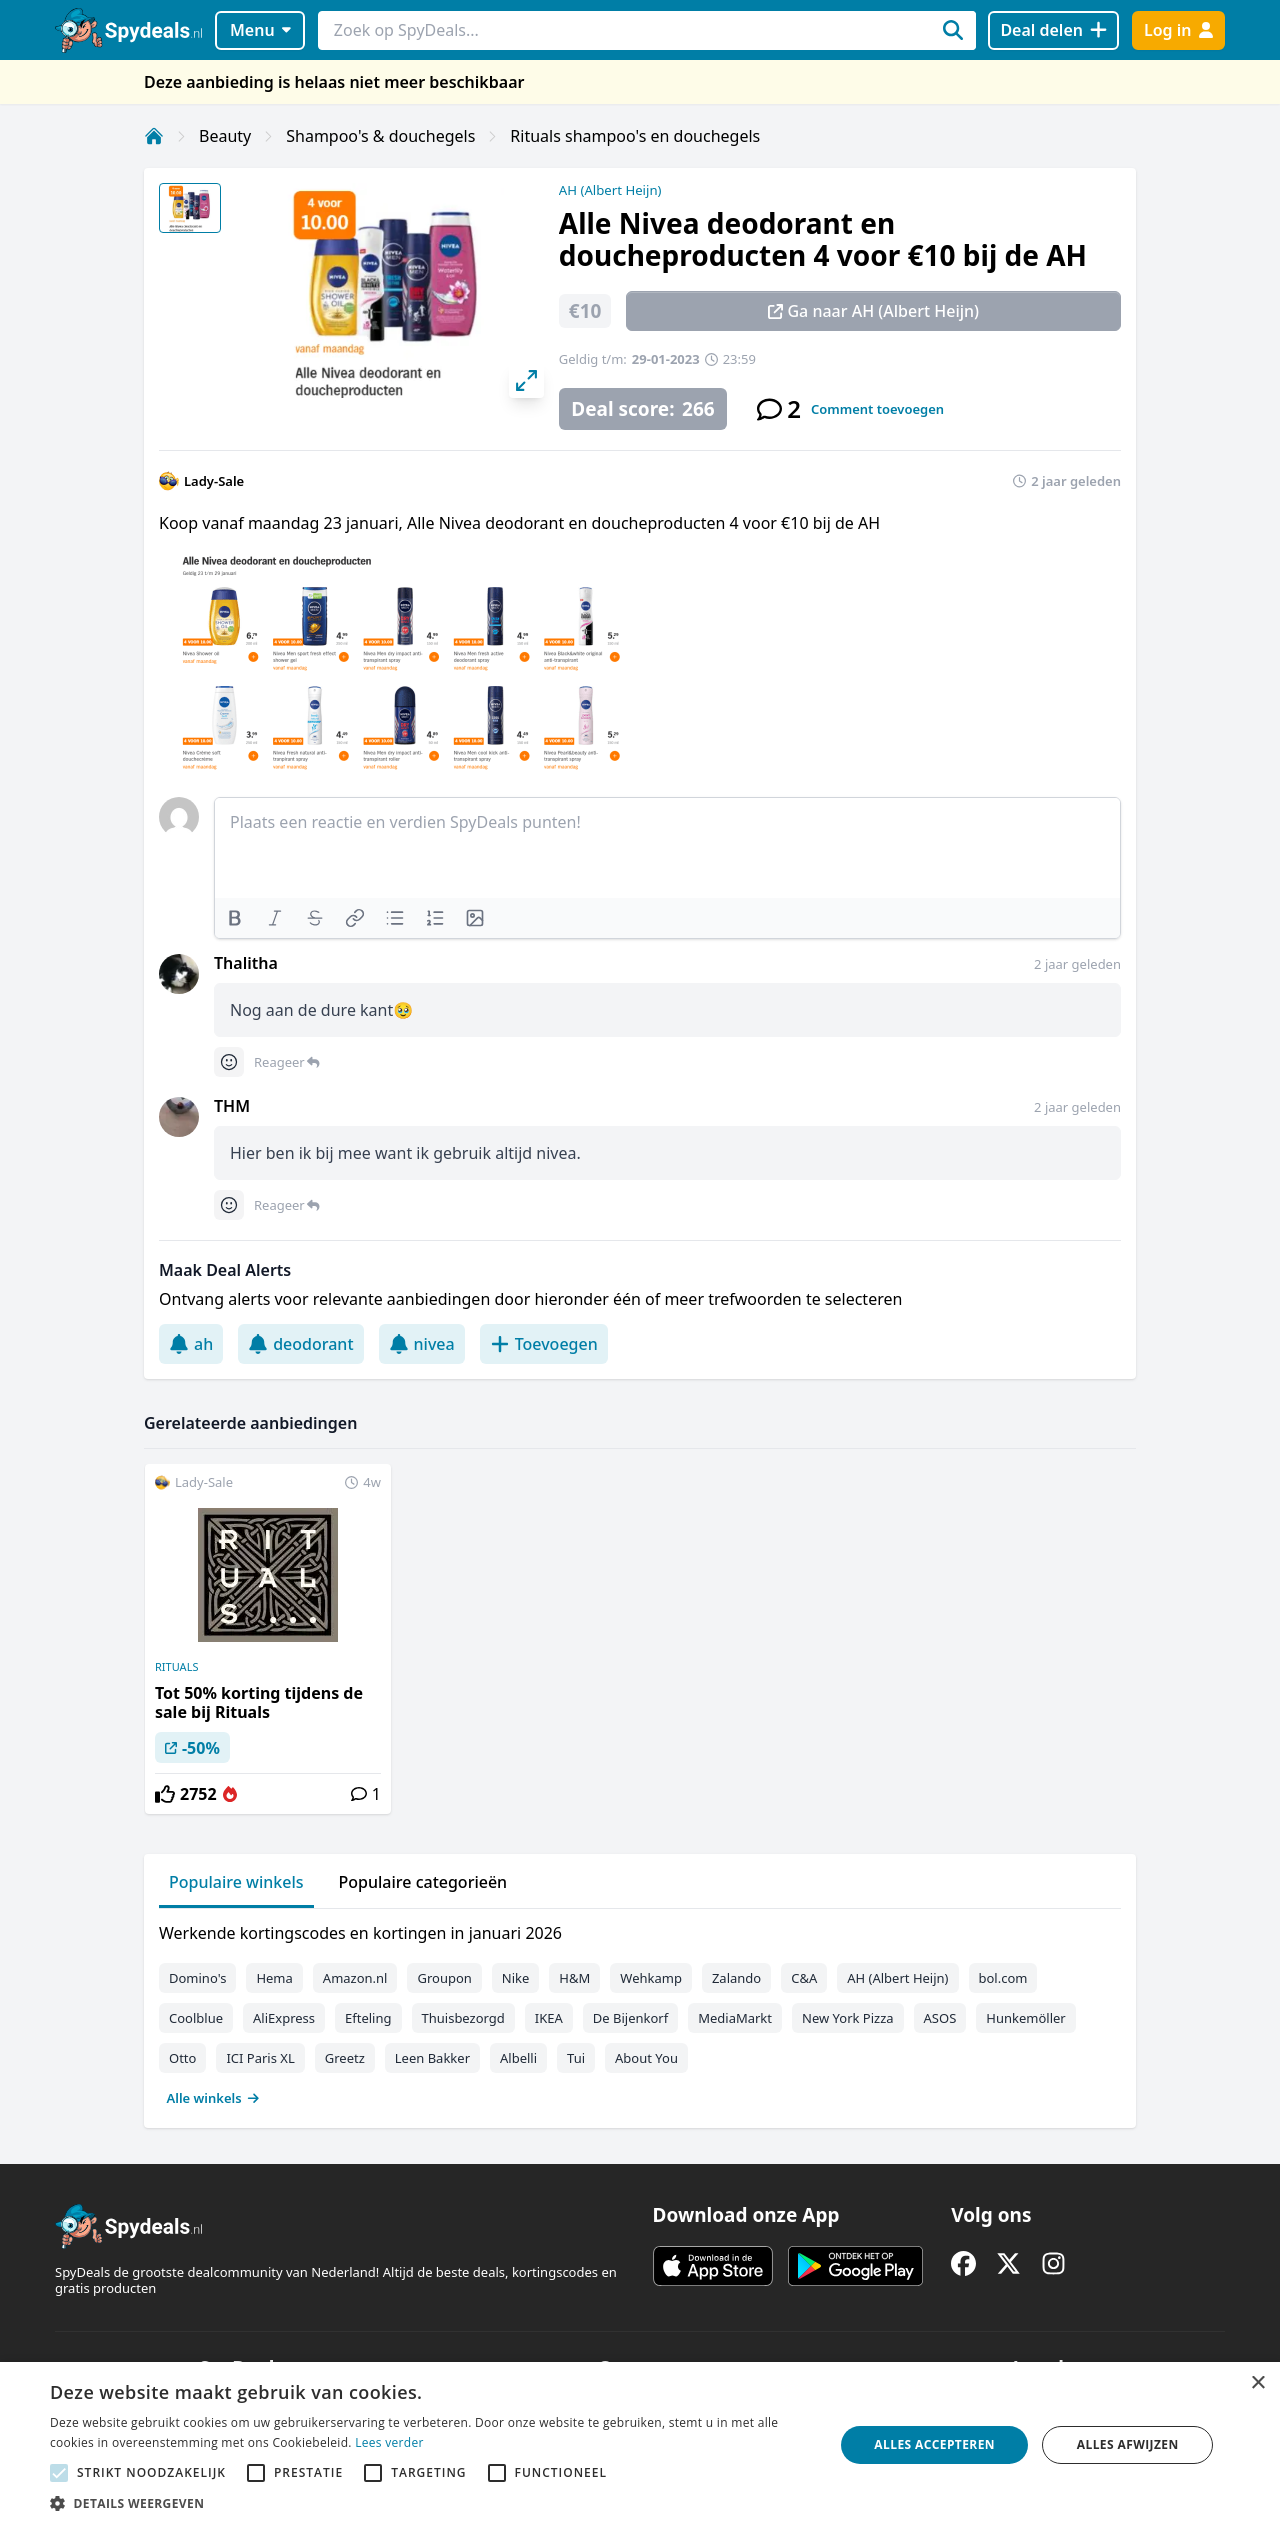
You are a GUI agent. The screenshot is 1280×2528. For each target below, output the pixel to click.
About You (646, 2058)
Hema (274, 1978)
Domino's (197, 1978)
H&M (574, 1978)
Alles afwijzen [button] (1128, 2444)
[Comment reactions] (229, 1062)
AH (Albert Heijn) (610, 190)
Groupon (444, 1978)
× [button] (1257, 2383)
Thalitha (246, 963)
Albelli (518, 2058)
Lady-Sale (214, 481)
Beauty (225, 136)
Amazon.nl (355, 1978)
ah (191, 1344)
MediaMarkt (735, 2018)
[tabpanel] (640, 2011)
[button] (430, 2503)
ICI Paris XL (260, 2058)
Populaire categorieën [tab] (423, 1882)
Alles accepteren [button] (934, 2444)
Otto (182, 2058)
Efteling (368, 2018)
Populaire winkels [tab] (236, 1882)
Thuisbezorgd (463, 2018)
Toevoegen (544, 1344)
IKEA (549, 2018)
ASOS (940, 2018)
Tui (576, 2058)
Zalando (736, 1978)
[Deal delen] (1053, 30)
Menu (260, 30)
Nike (516, 1978)
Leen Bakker (432, 2058)
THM (232, 1106)
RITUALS (176, 1667)
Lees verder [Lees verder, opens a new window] (389, 2442)
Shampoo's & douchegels (380, 136)
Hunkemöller (1025, 2018)
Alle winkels (213, 2098)
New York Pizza (848, 2018)
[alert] (640, 2445)
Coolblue (196, 2018)
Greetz (345, 2058)
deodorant (300, 1344)
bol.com (1003, 1978)
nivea (422, 1344)
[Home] (154, 136)
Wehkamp (651, 1978)
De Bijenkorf (630, 2018)
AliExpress (284, 2018)
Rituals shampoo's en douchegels (635, 136)
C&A (804, 1978)
